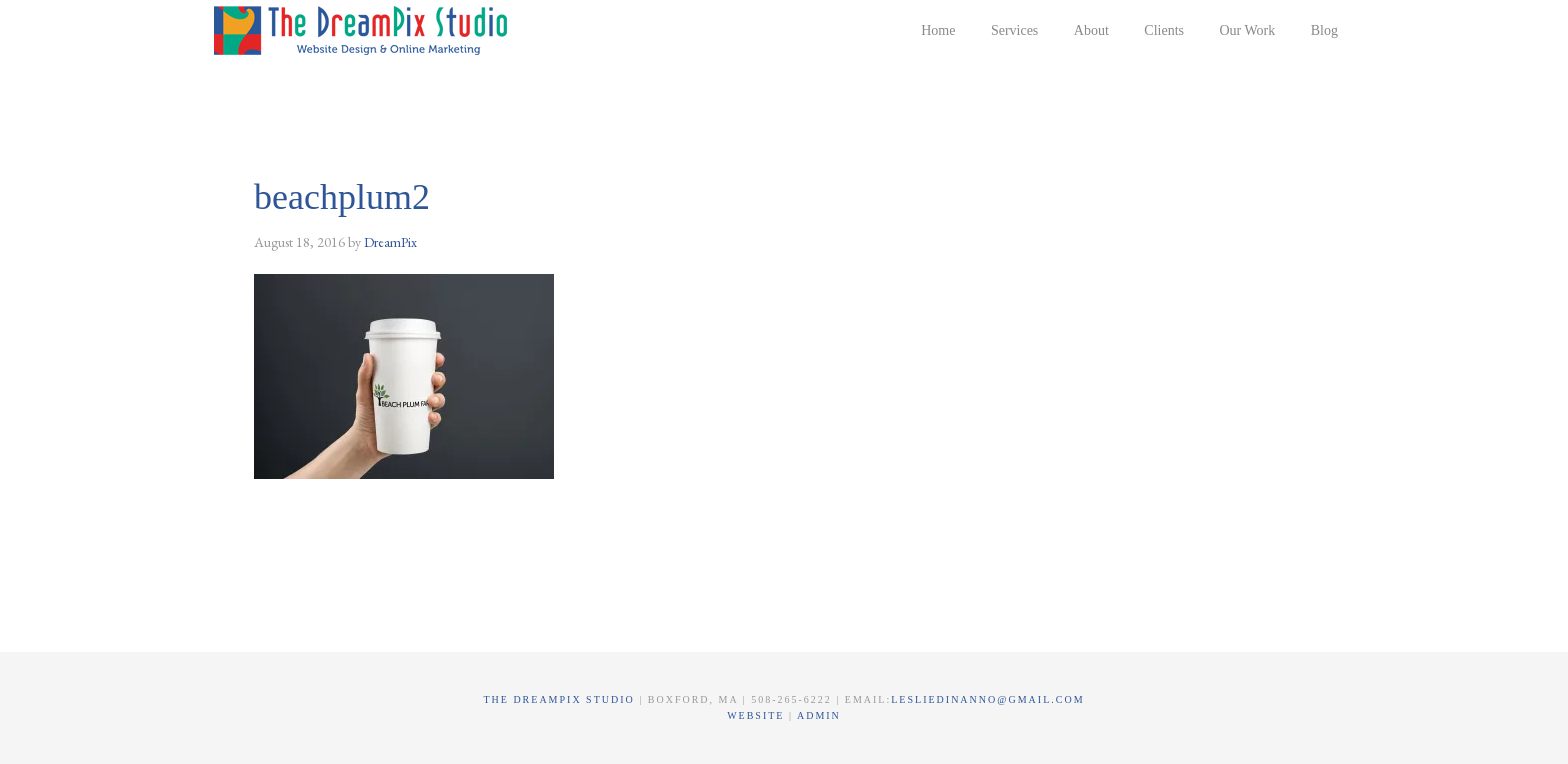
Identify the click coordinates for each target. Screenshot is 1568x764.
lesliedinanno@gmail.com (987, 699)
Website (758, 715)
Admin (819, 715)
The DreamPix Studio (364, 30)
